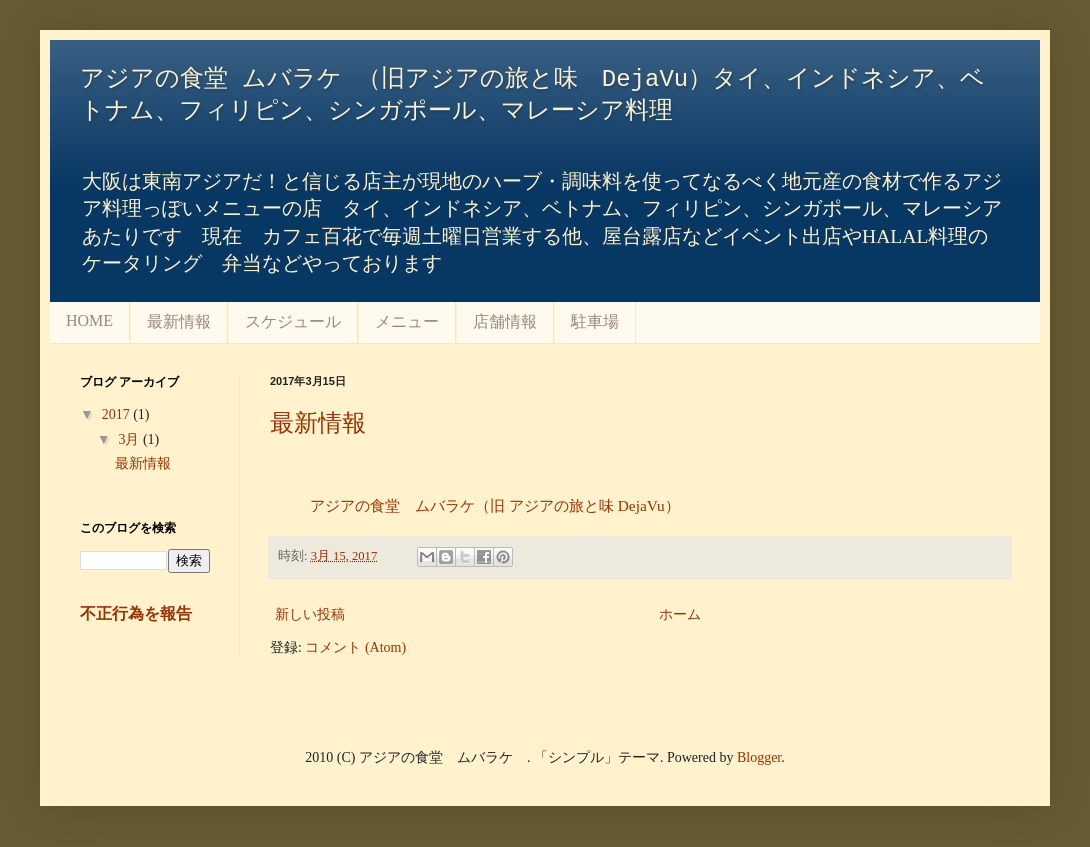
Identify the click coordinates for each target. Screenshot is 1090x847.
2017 (118, 414)
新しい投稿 (310, 614)
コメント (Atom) (355, 647)
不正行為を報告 (136, 613)
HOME (89, 320)
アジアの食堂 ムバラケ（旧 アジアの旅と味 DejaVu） (495, 505)
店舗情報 (505, 321)
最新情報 (179, 321)
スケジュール (293, 321)
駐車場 (595, 321)
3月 (130, 439)
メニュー (407, 321)
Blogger (759, 757)
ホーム (680, 614)
